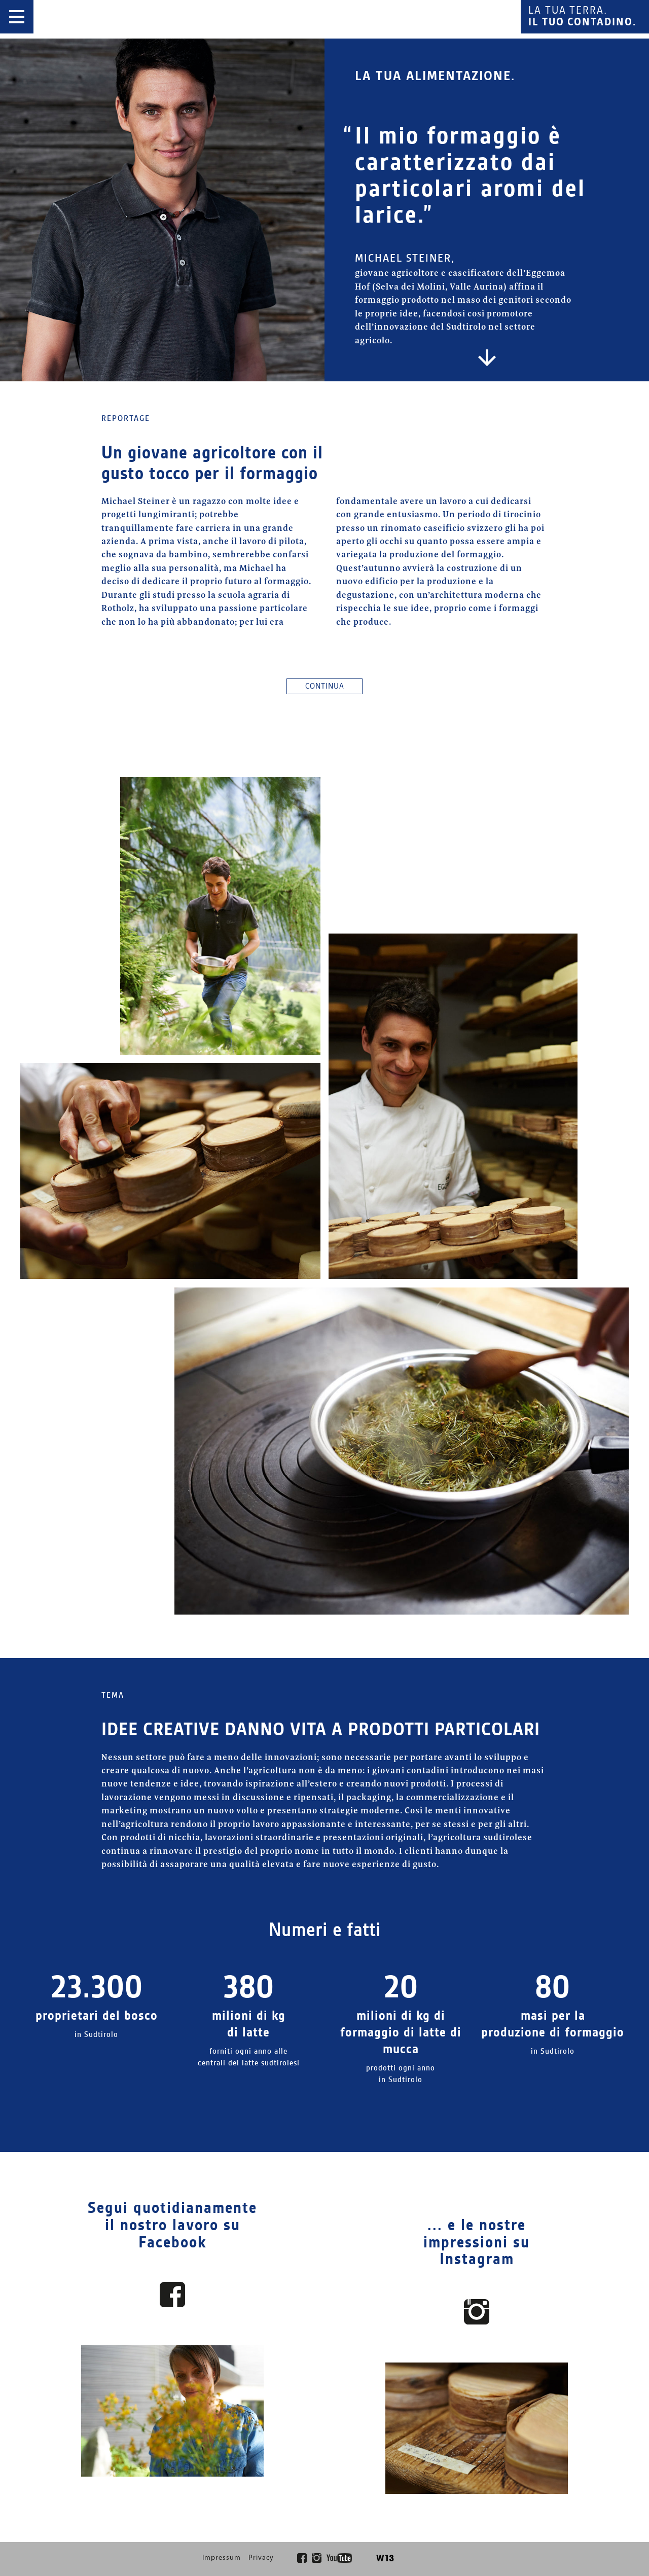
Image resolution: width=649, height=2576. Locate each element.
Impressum (221, 2558)
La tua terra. (582, 16)
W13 (384, 2558)
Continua (324, 686)
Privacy (261, 2558)
